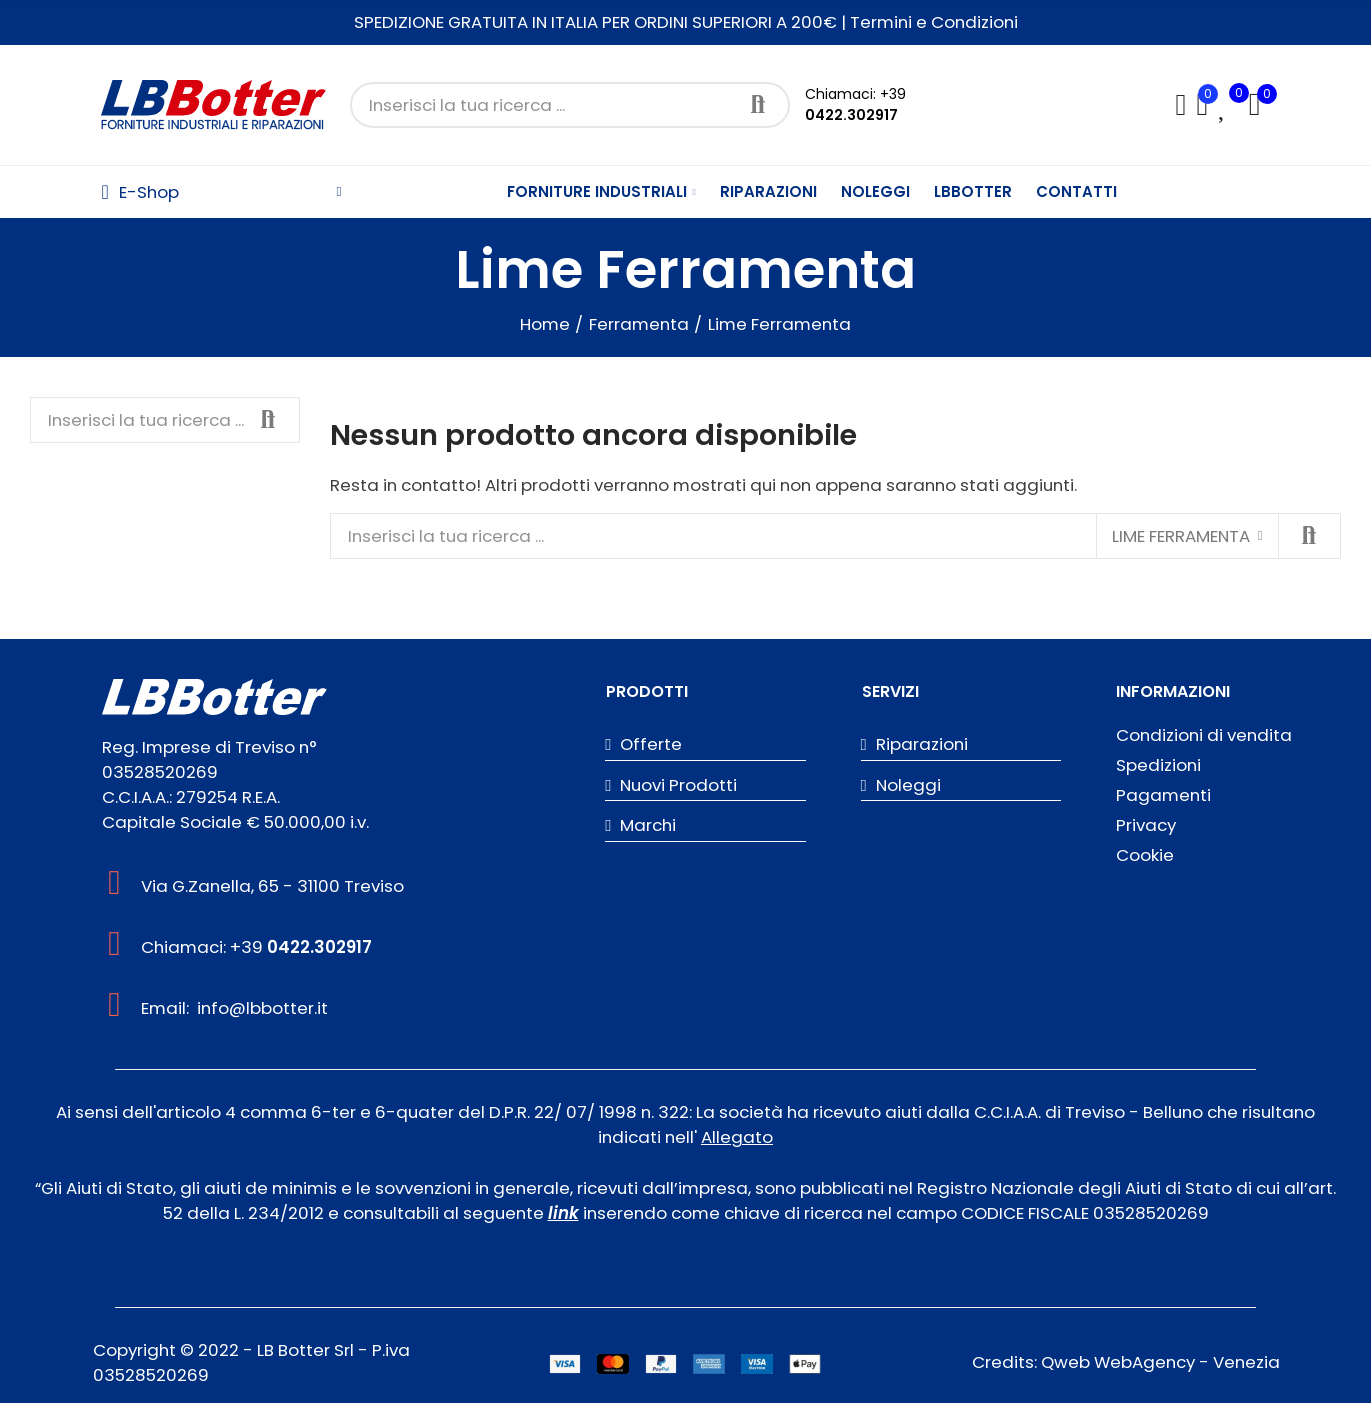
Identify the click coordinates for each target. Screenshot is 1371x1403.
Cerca (758, 105)
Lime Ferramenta (1181, 536)
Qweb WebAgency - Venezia (1160, 1362)
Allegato (737, 1137)
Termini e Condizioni (934, 22)
